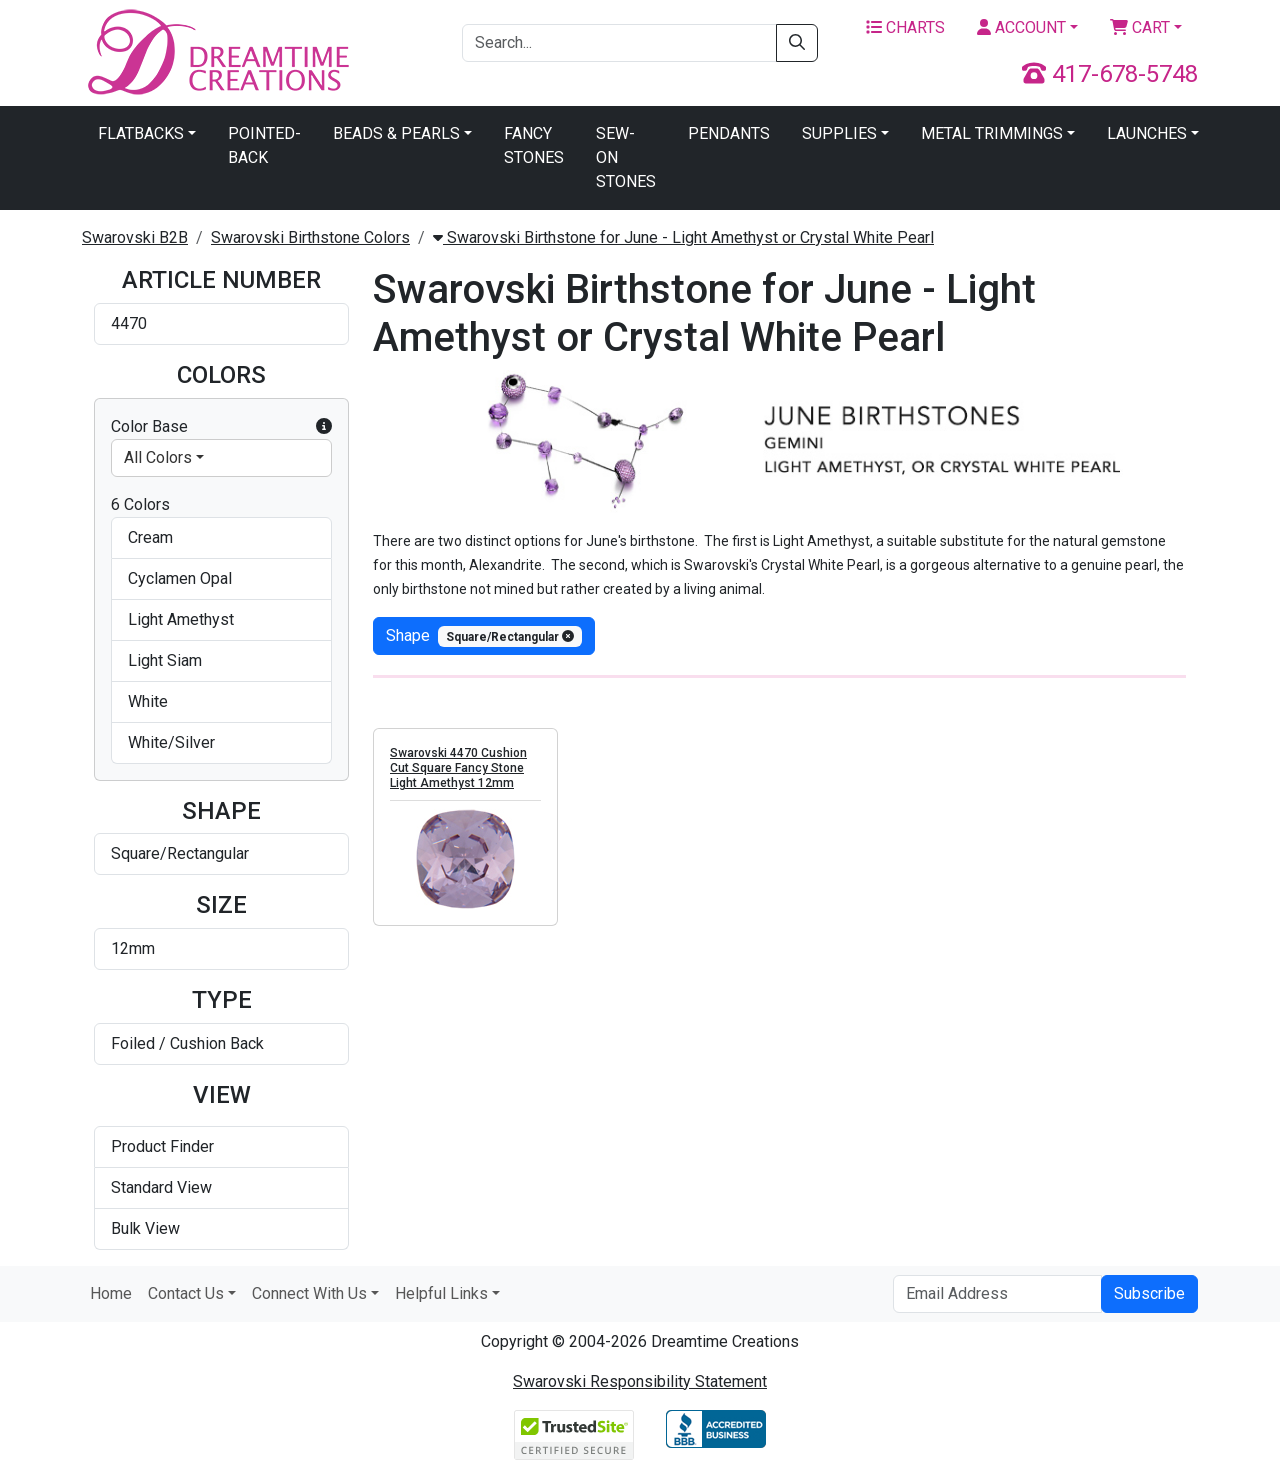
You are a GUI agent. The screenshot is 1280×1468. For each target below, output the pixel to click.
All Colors (158, 457)
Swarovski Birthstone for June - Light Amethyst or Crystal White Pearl (683, 237)
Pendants (729, 133)
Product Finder (162, 1146)
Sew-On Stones (626, 157)
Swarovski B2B (135, 237)
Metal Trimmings (992, 133)
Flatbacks (141, 133)
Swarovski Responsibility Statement (640, 1381)
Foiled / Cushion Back (187, 1043)
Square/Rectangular (180, 853)
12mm (133, 948)
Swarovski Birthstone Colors (310, 237)
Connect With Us (309, 1293)
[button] (324, 427)
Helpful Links (441, 1293)
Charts (905, 27)
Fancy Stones (534, 145)
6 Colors (140, 504)
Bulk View (145, 1228)
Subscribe (1149, 1293)
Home (111, 1293)
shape (484, 636)
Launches (1147, 133)
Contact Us (186, 1293)
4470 (129, 323)
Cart (1140, 27)
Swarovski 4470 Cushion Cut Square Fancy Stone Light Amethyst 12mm (458, 769)
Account (1021, 27)
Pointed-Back (264, 145)
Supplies (839, 133)
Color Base (221, 427)
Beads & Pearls (396, 133)
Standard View (161, 1187)
